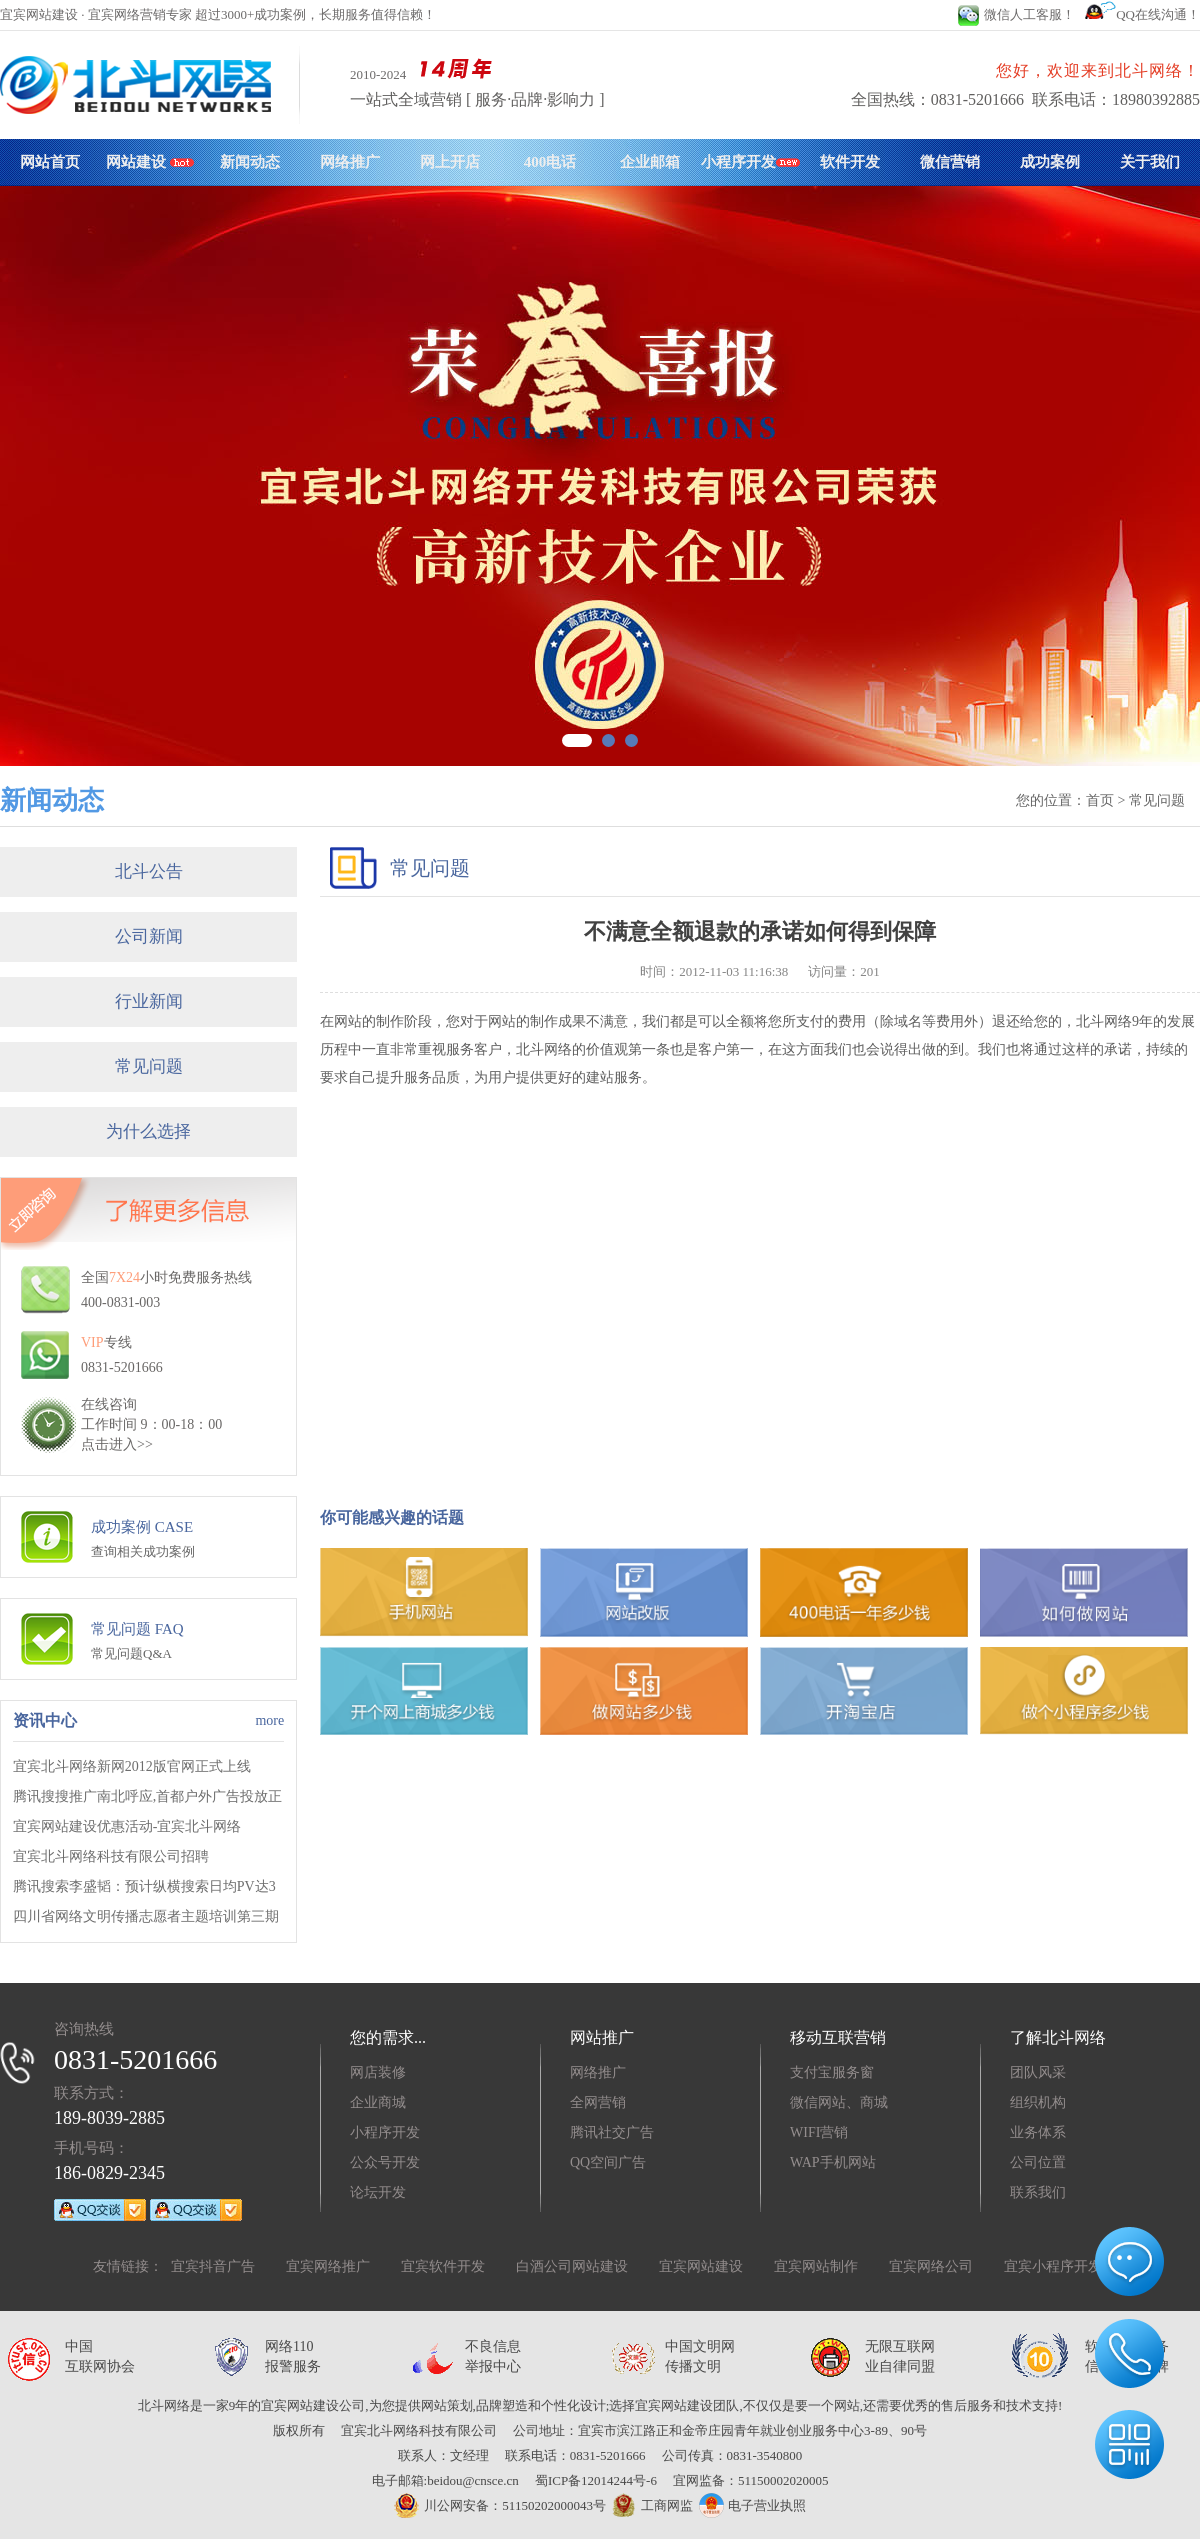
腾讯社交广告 (612, 2132)
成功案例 (1050, 162)
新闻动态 (250, 162)
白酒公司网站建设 (572, 2266)
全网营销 (598, 2102)
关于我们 (1150, 162)
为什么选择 (148, 1131)
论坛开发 (378, 2192)
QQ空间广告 (608, 2162)
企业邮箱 (650, 162)
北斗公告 (149, 871)
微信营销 (950, 162)
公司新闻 (149, 936)
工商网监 (649, 2506)
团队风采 (1038, 2072)
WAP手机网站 (833, 2162)
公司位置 (1038, 2162)
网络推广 (350, 162)
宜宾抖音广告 (213, 2266)
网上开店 (450, 162)
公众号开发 (385, 2162)
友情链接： (128, 2266)
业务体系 (1038, 2132)
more (269, 1720)
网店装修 (378, 2072)
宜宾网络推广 (328, 2266)
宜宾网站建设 (701, 2266)
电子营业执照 (752, 2505)
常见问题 (149, 1066)
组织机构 (1038, 2102)
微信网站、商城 (839, 2102)
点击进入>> (117, 1444)
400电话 (550, 162)
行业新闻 (149, 1001)
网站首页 (50, 162)
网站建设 (150, 162)
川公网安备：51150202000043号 (500, 2505)
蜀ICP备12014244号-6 (596, 2480)
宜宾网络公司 (931, 2266)
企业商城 (378, 2102)
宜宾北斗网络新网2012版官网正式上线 (132, 1766)
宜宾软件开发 (443, 2266)
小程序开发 (750, 162)
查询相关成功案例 (143, 1551)
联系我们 (1038, 2192)
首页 (1100, 800)
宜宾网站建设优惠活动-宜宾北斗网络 (127, 1826)
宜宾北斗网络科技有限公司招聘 (111, 1856)
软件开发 (850, 162)
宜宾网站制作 (816, 2266)
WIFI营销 (819, 2132)
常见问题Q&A (131, 1653)
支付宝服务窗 (832, 2072)
